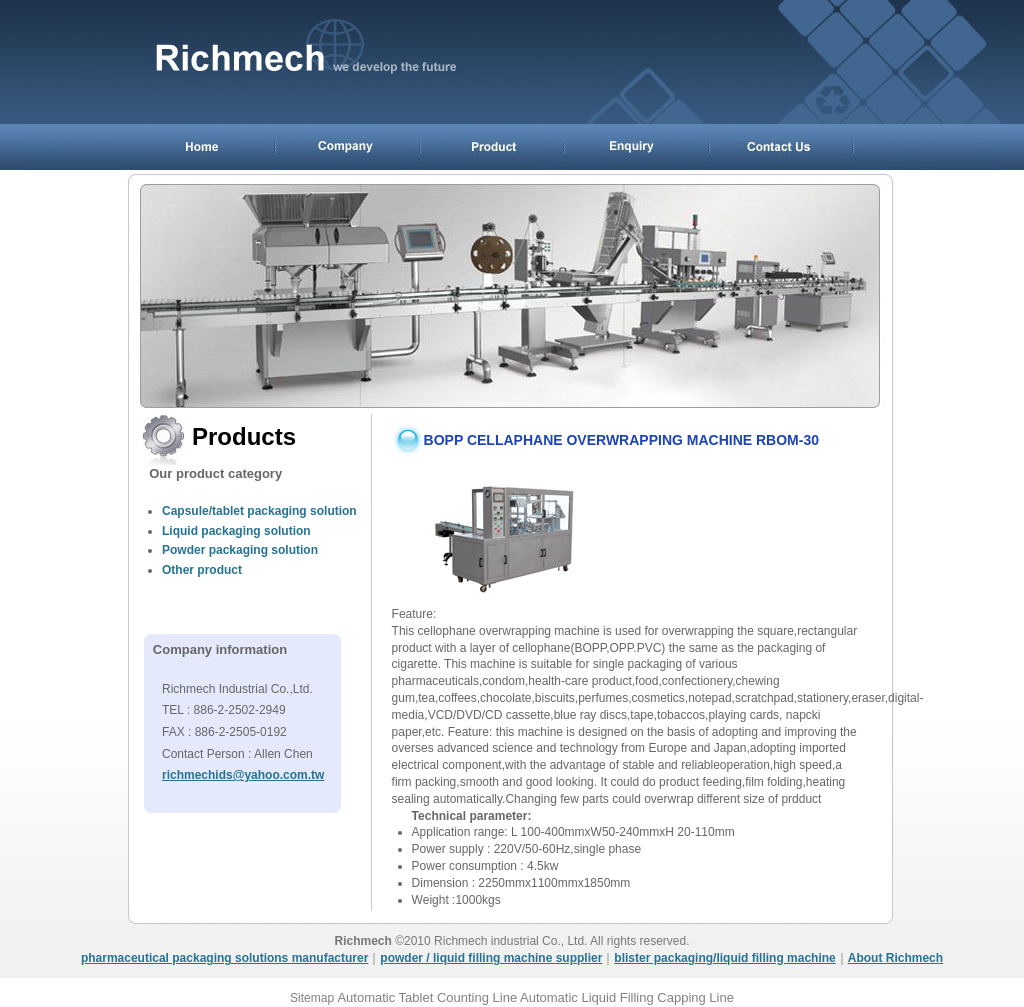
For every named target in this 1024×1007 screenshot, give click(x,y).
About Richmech (895, 958)
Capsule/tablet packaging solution (259, 511)
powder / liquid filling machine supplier (491, 958)
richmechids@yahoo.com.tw (243, 775)
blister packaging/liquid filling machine (724, 958)
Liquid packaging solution (236, 531)
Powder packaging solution (240, 550)
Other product (202, 570)
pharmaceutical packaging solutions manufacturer (224, 958)
